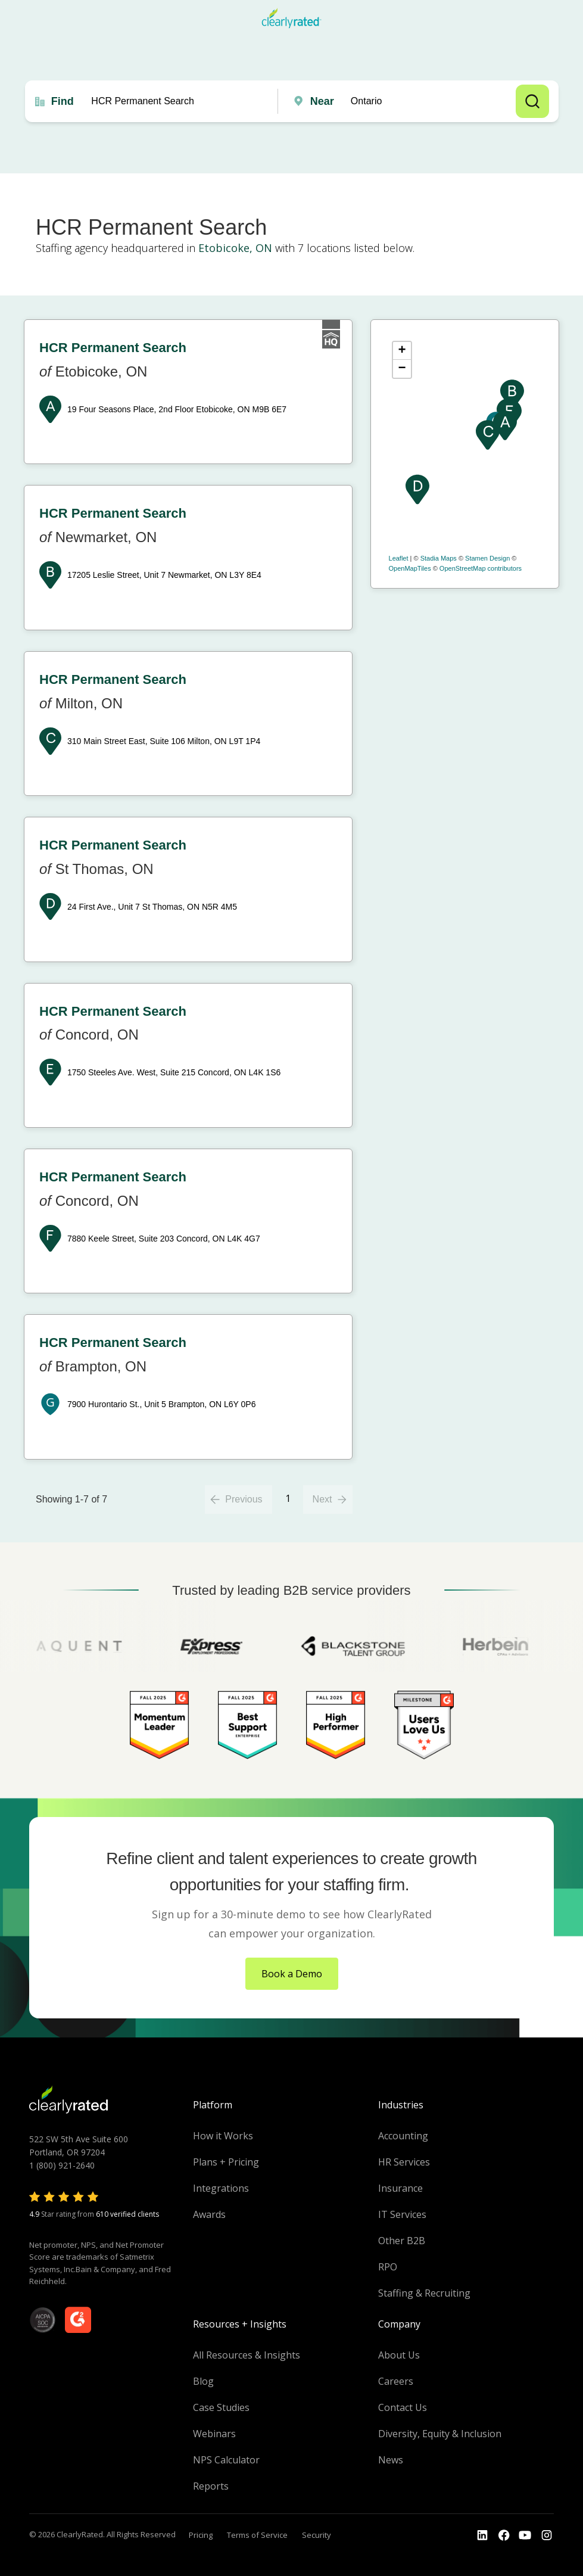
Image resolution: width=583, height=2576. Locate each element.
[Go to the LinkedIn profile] (482, 2535)
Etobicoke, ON (235, 248)
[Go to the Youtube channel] (525, 2535)
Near (322, 101)
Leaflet (399, 558)
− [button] (402, 369)
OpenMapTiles (410, 568)
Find (62, 101)
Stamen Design (487, 558)
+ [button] (402, 351)
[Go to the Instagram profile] (547, 2535)
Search (532, 101)
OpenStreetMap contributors (480, 568)
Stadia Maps (438, 558)
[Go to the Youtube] (504, 2535)
